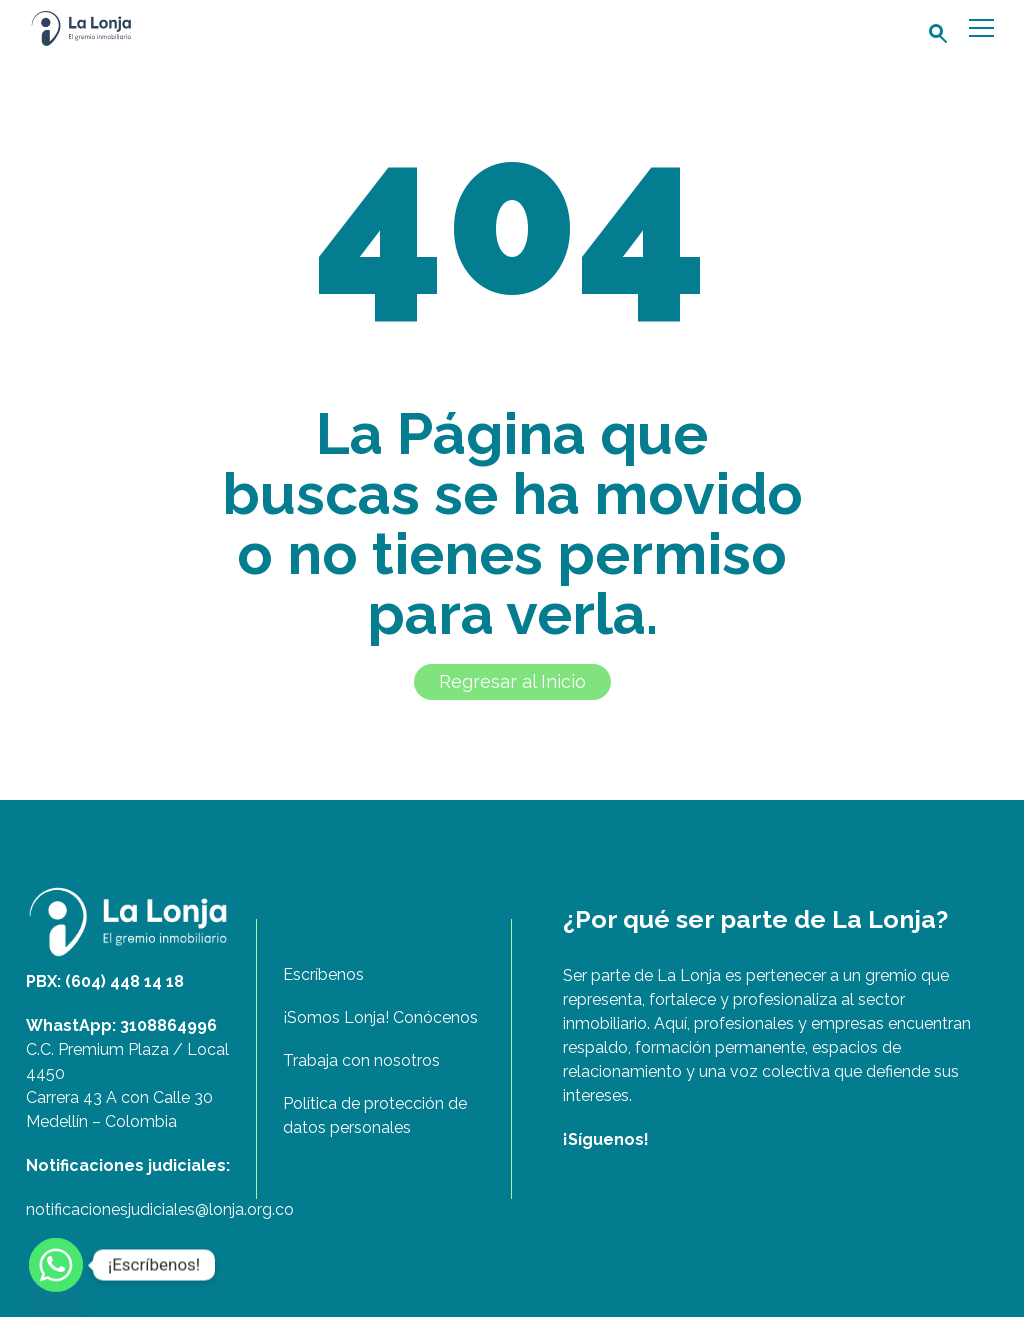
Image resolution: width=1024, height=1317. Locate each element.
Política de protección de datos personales (375, 1115)
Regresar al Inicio (512, 681)
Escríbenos (323, 974)
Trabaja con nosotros (361, 1060)
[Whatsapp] (56, 1265)
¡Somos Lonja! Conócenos (380, 1017)
